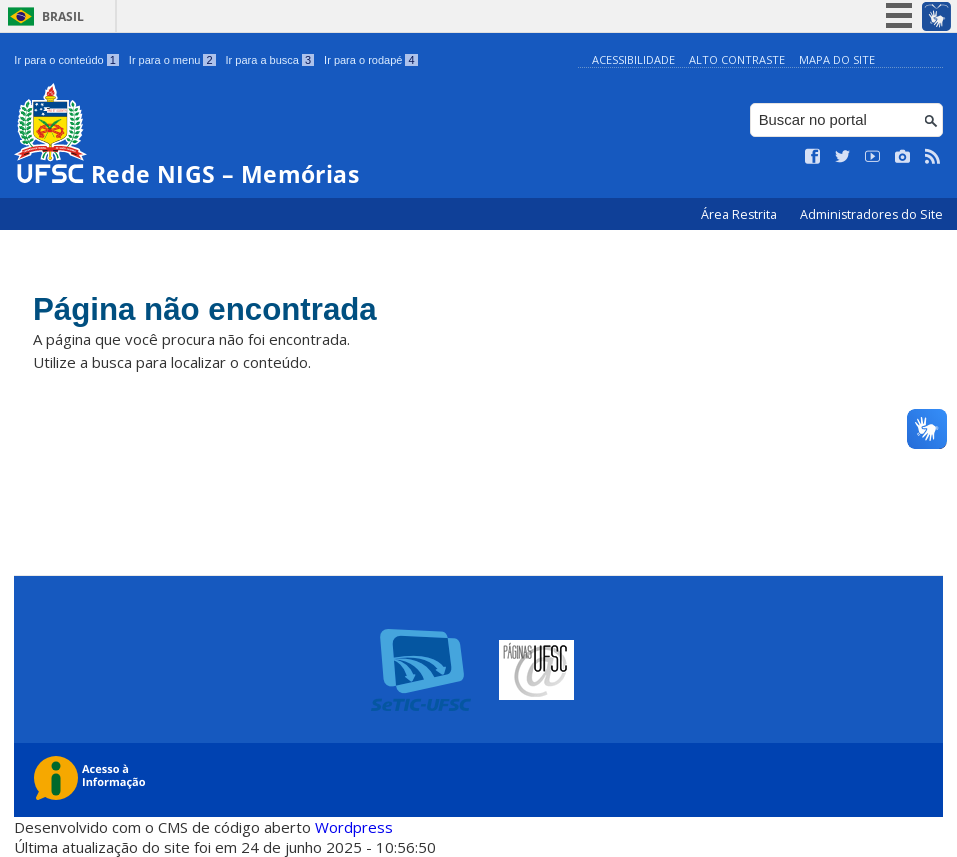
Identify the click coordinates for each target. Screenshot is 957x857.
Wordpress (354, 827)
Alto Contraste (737, 59)
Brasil (63, 16)
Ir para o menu (172, 60)
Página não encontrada (225, 311)
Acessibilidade (633, 59)
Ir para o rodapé (370, 60)
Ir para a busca (270, 60)
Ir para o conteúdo (66, 60)
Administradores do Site (871, 214)
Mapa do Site (837, 59)
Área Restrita (740, 214)
